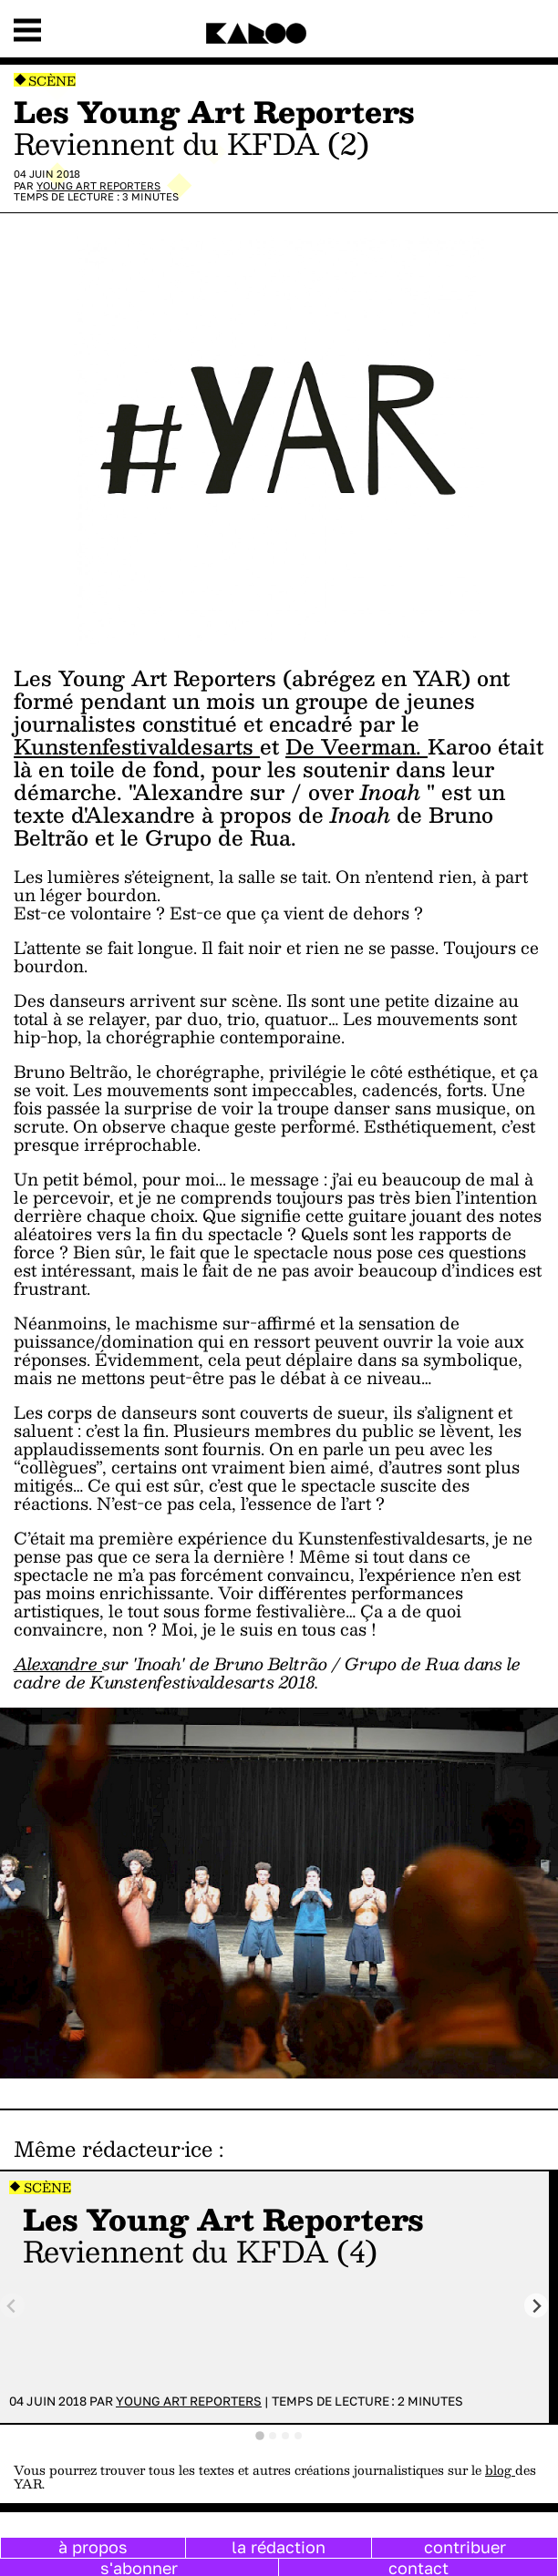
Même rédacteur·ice (113, 2148)
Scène (52, 80)
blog (500, 2469)
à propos (93, 2547)
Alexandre (58, 1663)
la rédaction (279, 2547)
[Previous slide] (12, 2306)
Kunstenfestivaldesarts (137, 746)
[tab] (259, 2435)
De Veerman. (356, 746)
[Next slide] (536, 2306)
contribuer (465, 2547)
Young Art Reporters (98, 185)
